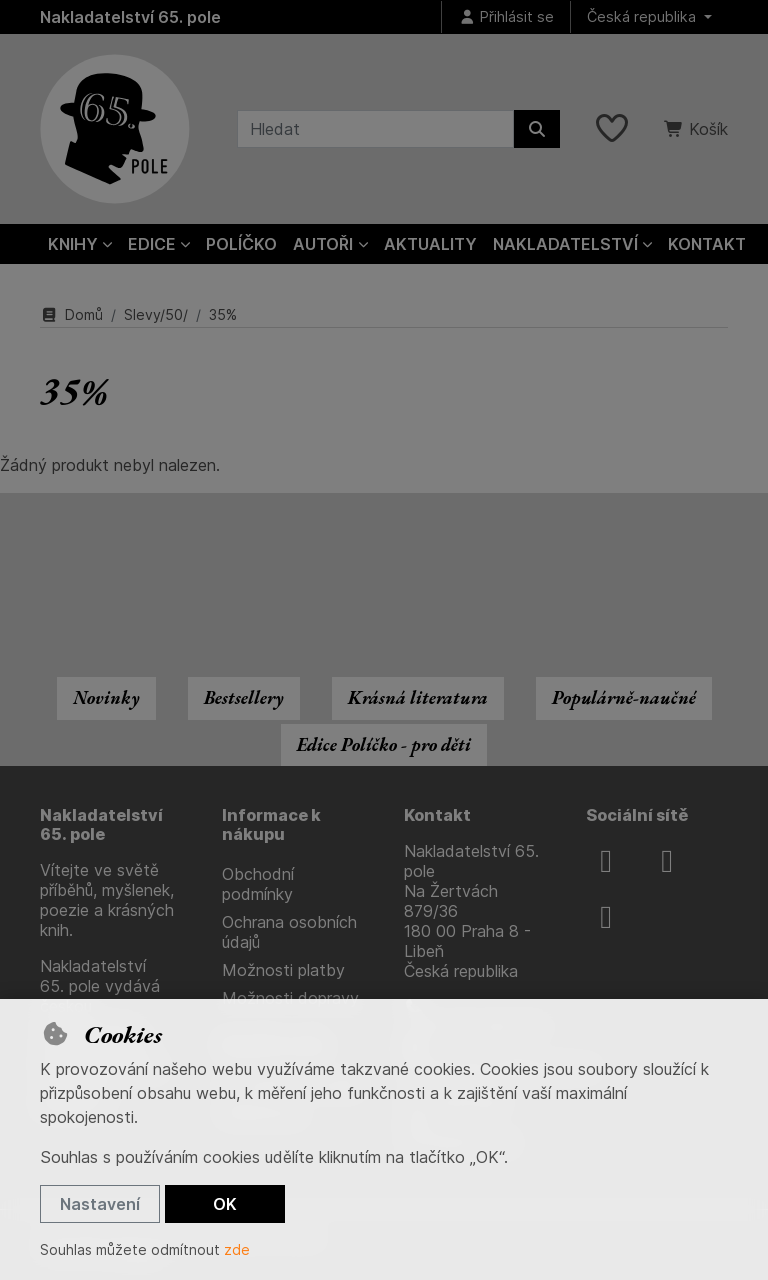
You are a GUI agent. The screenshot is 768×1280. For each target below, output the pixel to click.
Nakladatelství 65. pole (130, 17)
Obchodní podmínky (258, 884)
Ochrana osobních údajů (289, 932)
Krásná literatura (418, 697)
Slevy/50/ (156, 314)
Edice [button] (152, 244)
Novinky (106, 697)
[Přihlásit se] (506, 17)
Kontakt (707, 244)
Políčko (241, 244)
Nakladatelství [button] (565, 244)
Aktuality (430, 244)
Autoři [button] (323, 244)
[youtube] (606, 917)
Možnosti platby (283, 970)
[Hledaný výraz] (375, 129)
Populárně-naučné (624, 697)
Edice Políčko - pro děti (384, 744)
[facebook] (606, 861)
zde (237, 1249)
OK (225, 1204)
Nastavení (100, 1204)
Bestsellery (244, 697)
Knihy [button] (73, 244)
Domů (71, 314)
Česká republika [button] (643, 16)
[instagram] (667, 861)
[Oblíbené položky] (612, 129)
